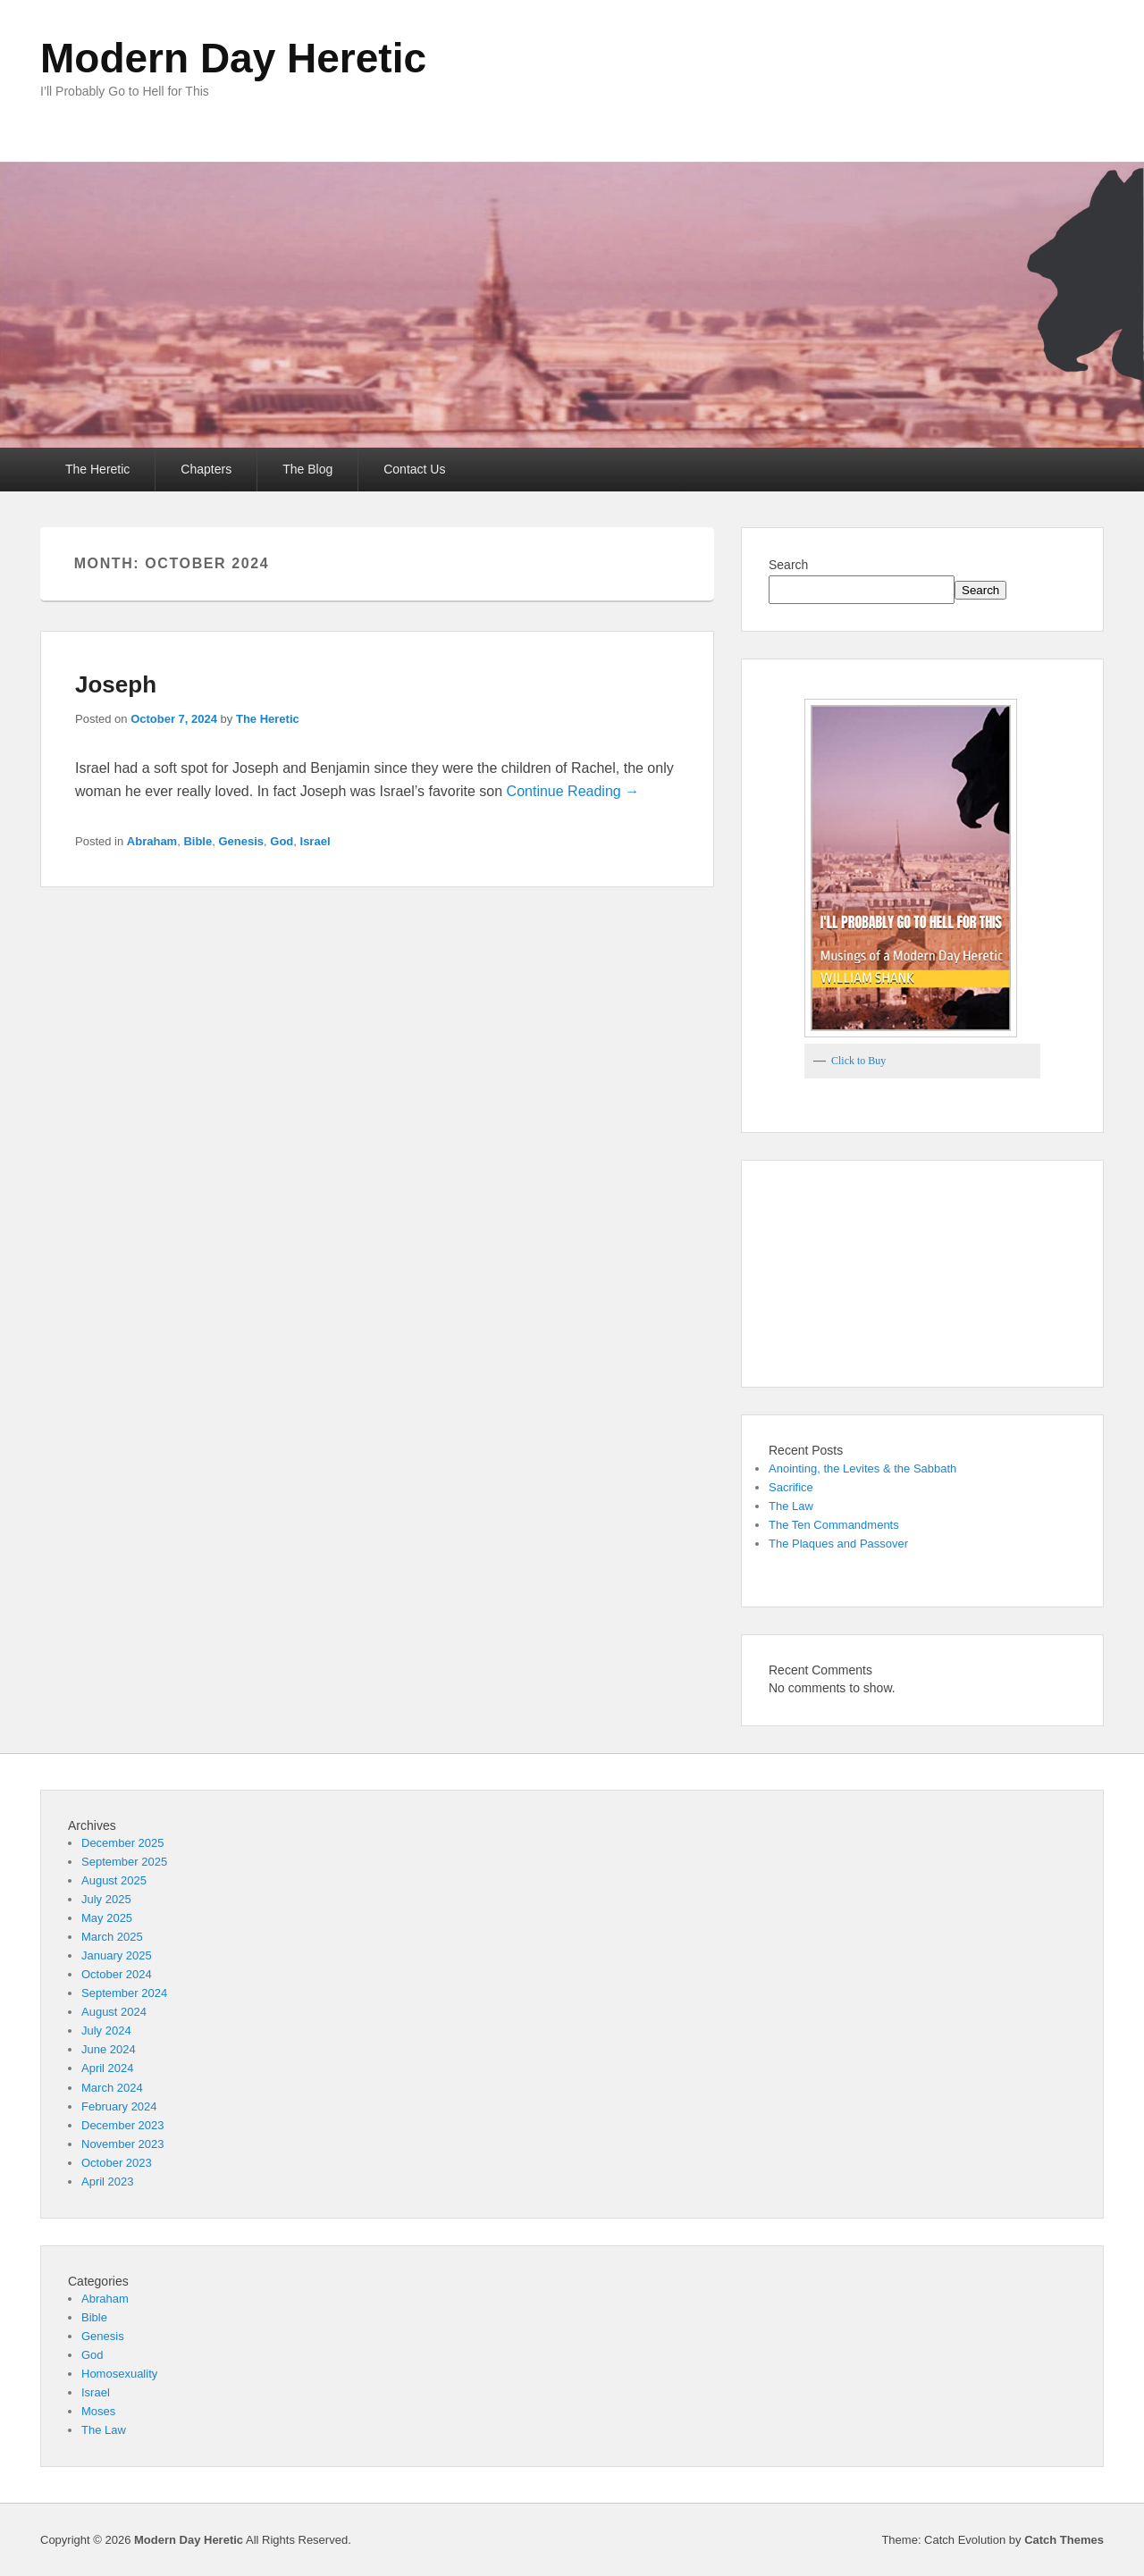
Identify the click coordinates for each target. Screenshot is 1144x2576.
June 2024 (108, 2049)
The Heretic (97, 469)
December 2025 (122, 1843)
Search (788, 565)
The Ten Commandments (834, 1524)
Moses (98, 2411)
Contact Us (414, 469)
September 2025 (124, 1861)
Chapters (206, 469)
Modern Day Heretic (233, 58)
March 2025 (112, 1936)
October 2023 (116, 2162)
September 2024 (124, 1993)
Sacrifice (791, 1487)
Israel (315, 841)
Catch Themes (1064, 2540)
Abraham (152, 841)
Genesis (241, 841)
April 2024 (107, 2068)
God (281, 841)
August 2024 (114, 2011)
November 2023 (122, 2144)
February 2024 (119, 2106)
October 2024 (116, 1974)
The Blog (307, 469)
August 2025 (114, 1880)
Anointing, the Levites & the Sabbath (862, 1468)
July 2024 (106, 2030)
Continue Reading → (573, 791)
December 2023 (122, 2125)
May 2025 (106, 1918)
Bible (197, 841)
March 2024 (112, 2087)
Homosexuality (119, 2373)
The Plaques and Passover (838, 1543)
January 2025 (116, 1955)
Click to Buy (858, 1060)
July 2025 (106, 1899)
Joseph (115, 684)
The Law (791, 1506)
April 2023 (107, 2181)
